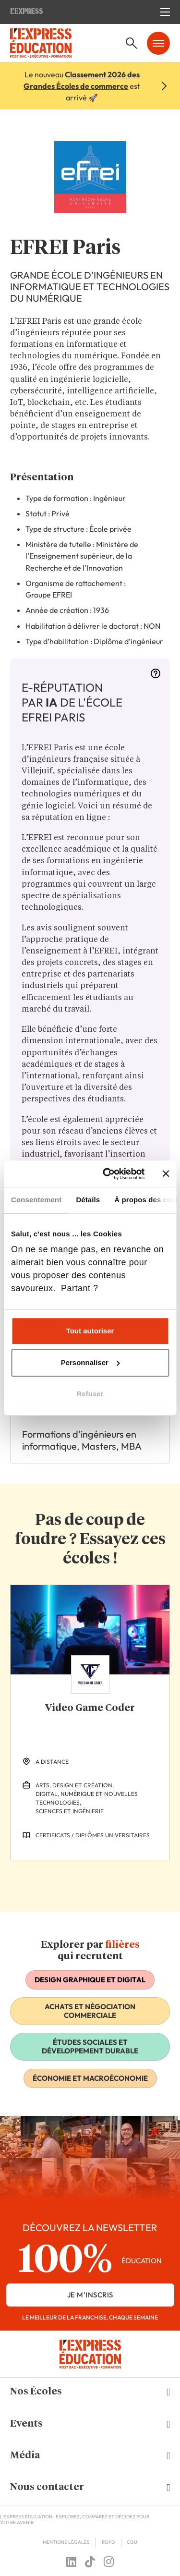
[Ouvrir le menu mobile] (165, 12)
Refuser (90, 1394)
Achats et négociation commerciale (90, 2011)
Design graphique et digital (90, 1979)
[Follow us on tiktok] (90, 2561)
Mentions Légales (66, 2542)
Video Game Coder (90, 1708)
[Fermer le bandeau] (165, 1174)
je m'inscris (90, 2294)
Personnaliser (90, 1362)
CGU (132, 2542)
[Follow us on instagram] (109, 2561)
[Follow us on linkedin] (71, 2561)
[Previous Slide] (82, 1878)
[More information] (155, 676)
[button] (90, 2392)
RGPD (108, 2542)
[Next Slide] (98, 1878)
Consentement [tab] (36, 1200)
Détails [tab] (88, 1200)
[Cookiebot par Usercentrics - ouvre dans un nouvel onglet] (107, 1174)
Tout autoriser (90, 1331)
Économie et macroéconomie (90, 2078)
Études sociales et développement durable (90, 2046)
